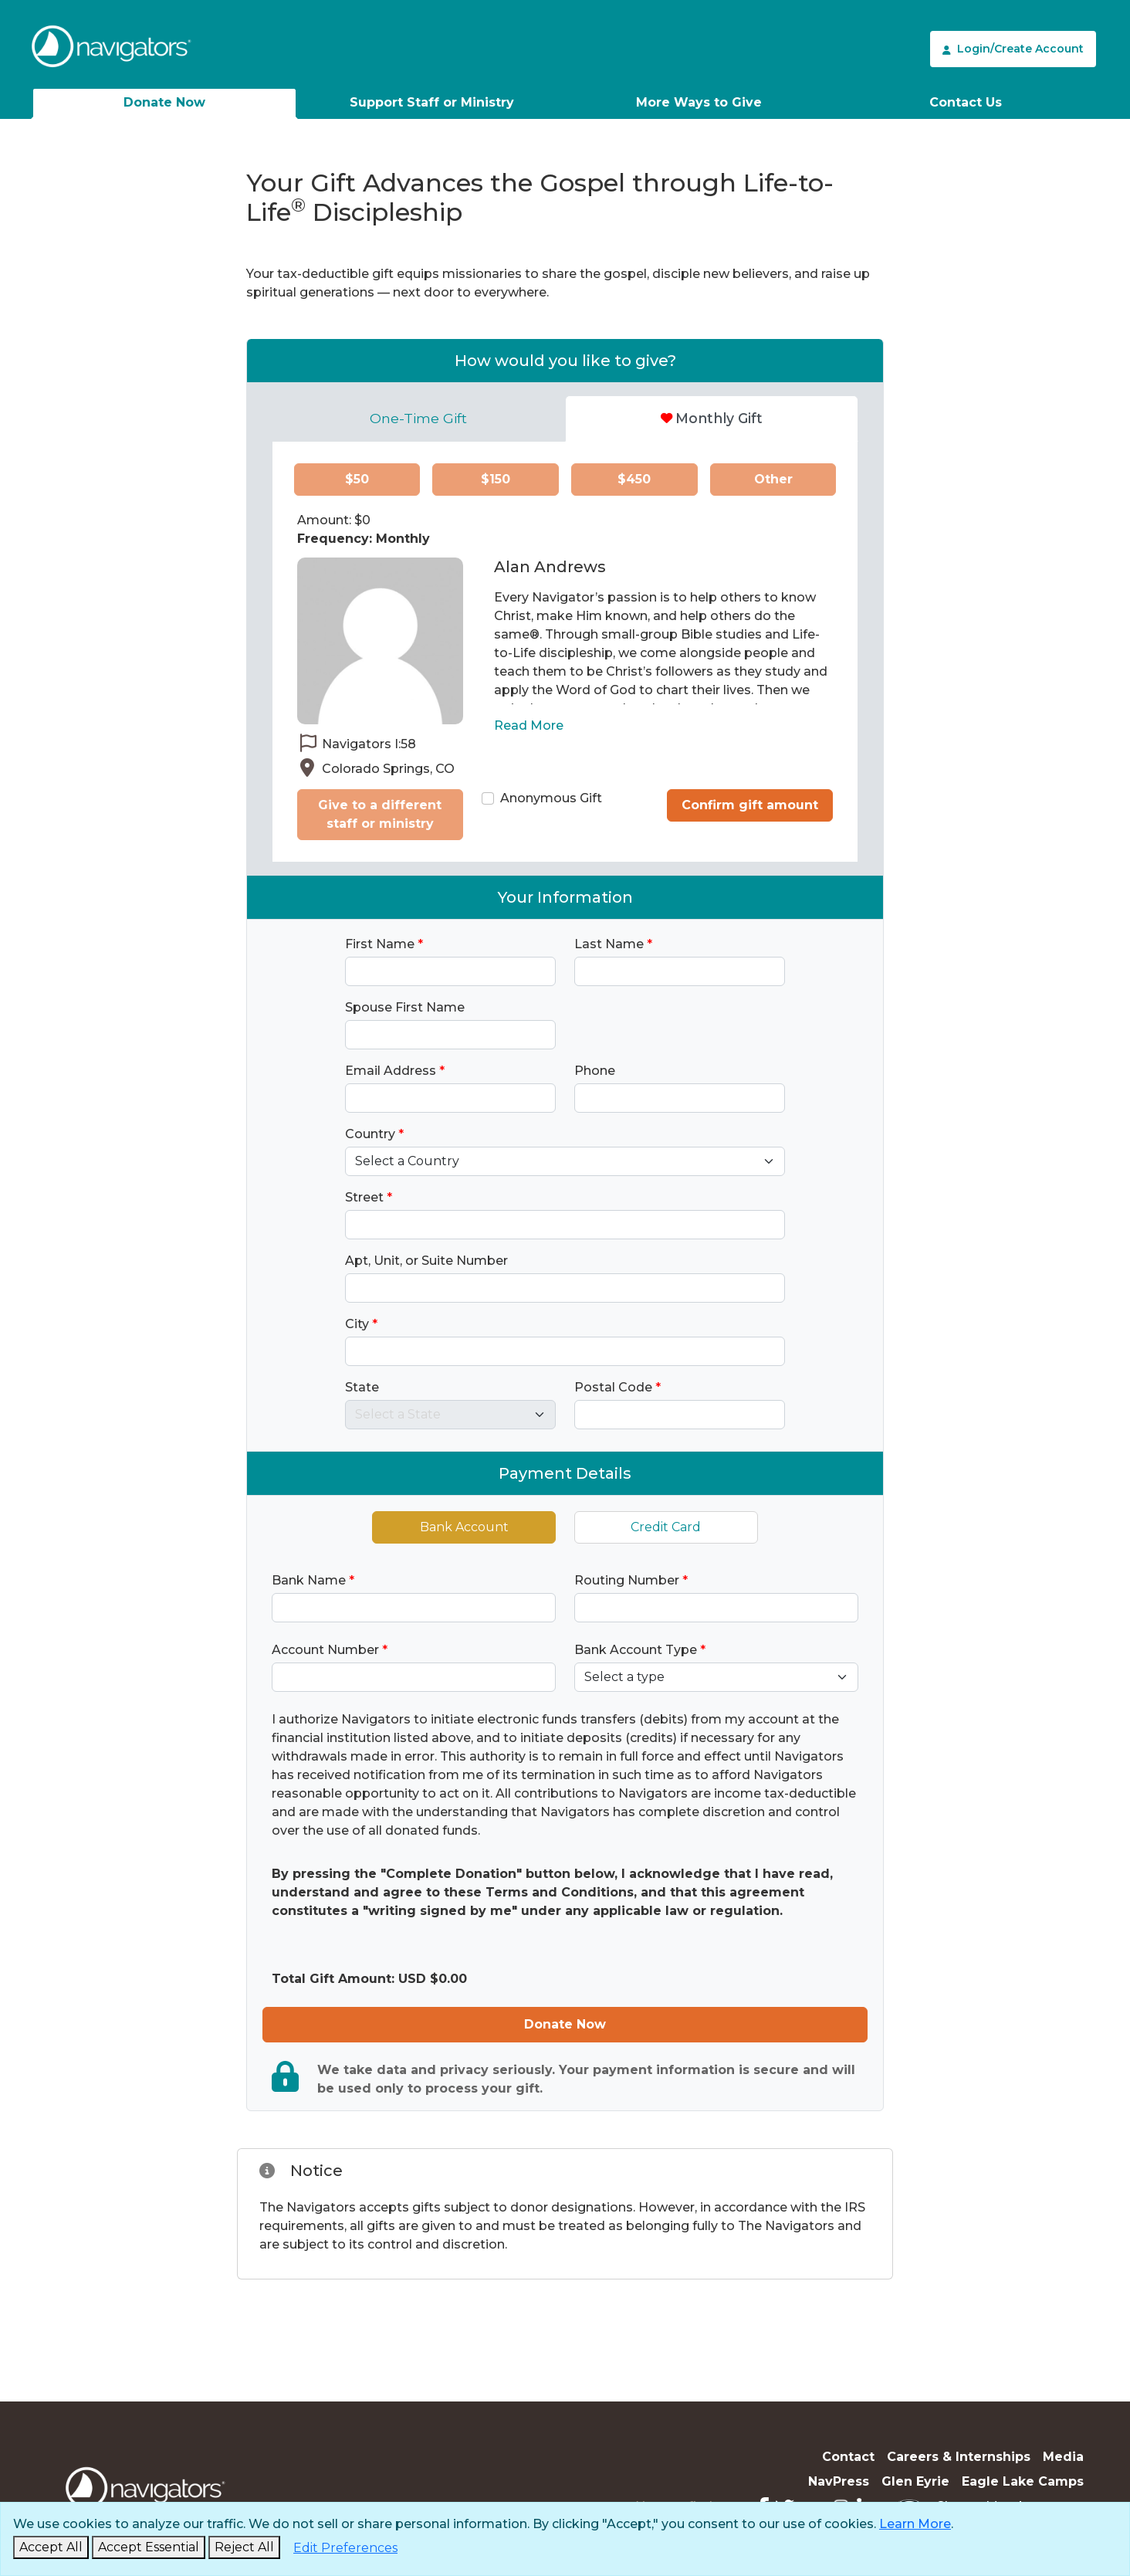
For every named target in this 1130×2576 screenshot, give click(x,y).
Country (374, 1134)
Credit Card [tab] (666, 1527)
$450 (634, 479)
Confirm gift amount (750, 805)
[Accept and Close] (51, 2547)
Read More (528, 725)
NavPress (838, 2481)
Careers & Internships (958, 2456)
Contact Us (965, 102)
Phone (594, 1070)
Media (1063, 2456)
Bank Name (313, 1580)
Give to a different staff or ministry (380, 814)
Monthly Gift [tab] (712, 418)
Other (773, 479)
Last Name (613, 944)
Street (368, 1197)
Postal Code (617, 1387)
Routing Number (631, 1580)
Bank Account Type (639, 1649)
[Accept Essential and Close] (148, 2547)
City (361, 1324)
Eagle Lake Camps (1023, 2481)
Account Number (329, 1649)
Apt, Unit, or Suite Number (426, 1260)
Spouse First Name (405, 1007)
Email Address (395, 1070)
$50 (357, 479)
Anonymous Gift (551, 798)
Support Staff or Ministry (432, 102)
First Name (384, 944)
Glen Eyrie (915, 2481)
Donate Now (164, 102)
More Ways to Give (699, 102)
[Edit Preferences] (345, 2548)
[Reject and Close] (244, 2547)
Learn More (915, 2524)
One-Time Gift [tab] (418, 418)
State (362, 1387)
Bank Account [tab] (464, 1527)
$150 (495, 479)
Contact (848, 2456)
